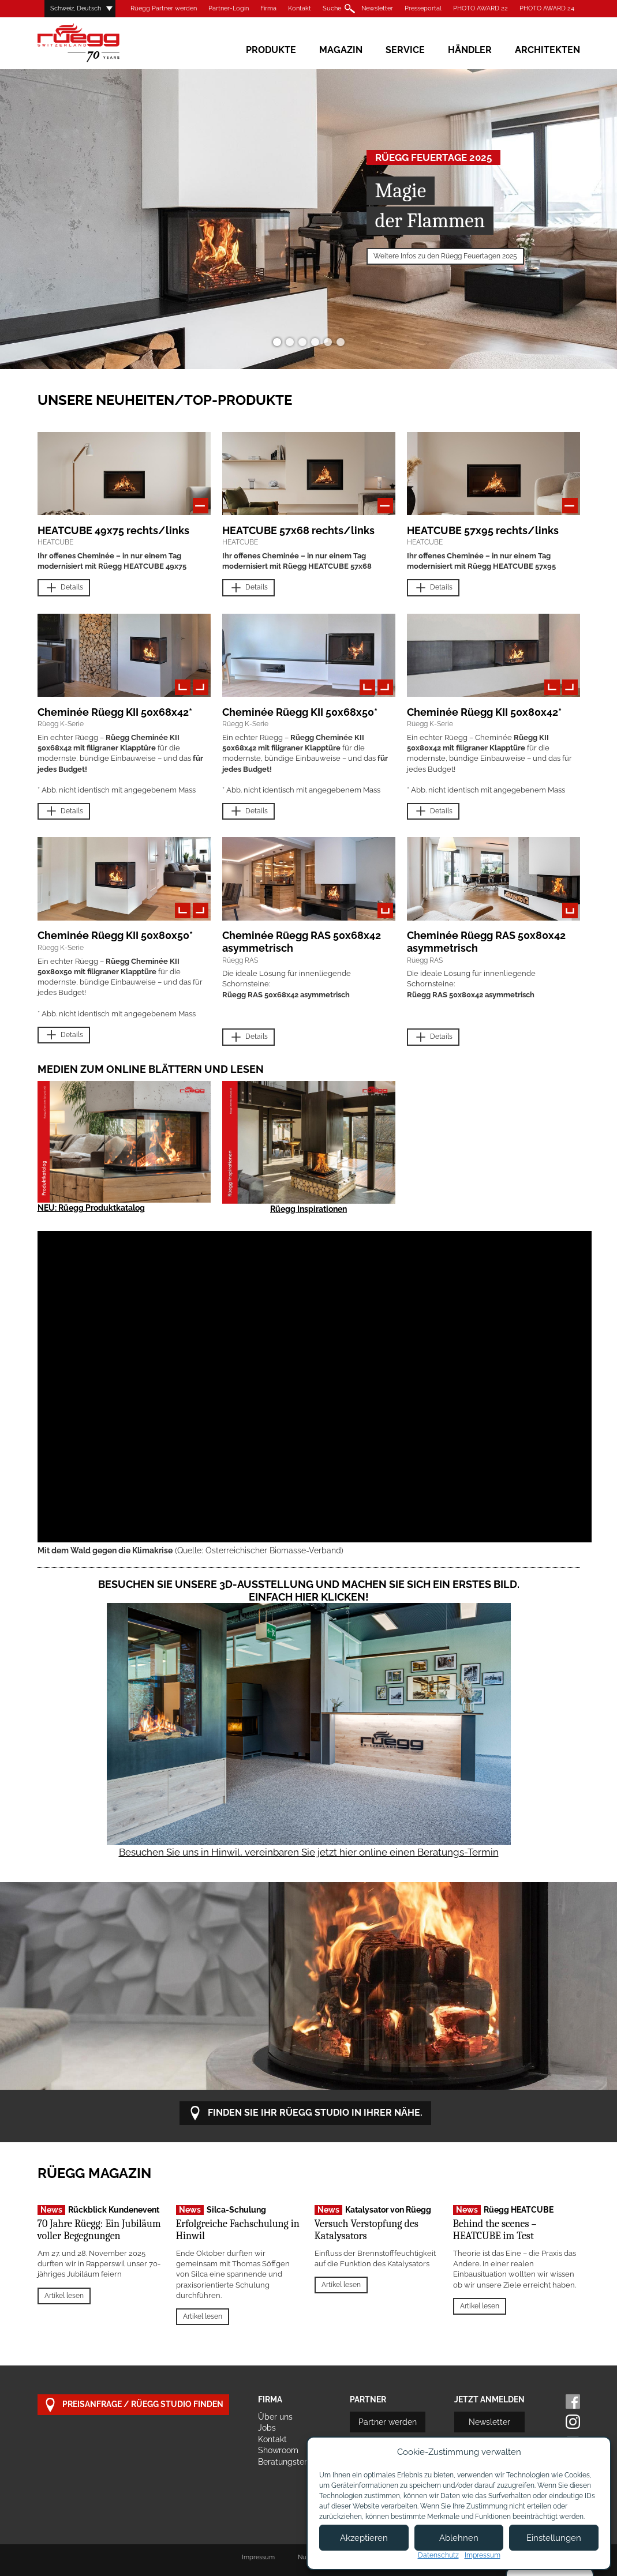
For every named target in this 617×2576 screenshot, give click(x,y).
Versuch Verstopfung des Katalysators (366, 2230)
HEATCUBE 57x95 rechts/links (483, 530)
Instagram (573, 2421)
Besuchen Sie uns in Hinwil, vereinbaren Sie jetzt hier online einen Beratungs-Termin (309, 1852)
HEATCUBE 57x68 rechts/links (298, 530)
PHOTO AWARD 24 (546, 8)
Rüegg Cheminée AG (95, 43)
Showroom (278, 2450)
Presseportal (423, 8)
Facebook (573, 2401)
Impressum (258, 2557)
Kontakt (299, 8)
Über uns (275, 2416)
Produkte (271, 49)
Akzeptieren (364, 2538)
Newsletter (377, 8)
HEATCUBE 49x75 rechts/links (113, 530)
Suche (332, 8)
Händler (470, 49)
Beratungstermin (289, 2461)
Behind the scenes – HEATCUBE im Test (495, 2230)
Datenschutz (438, 2555)
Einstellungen (553, 2538)
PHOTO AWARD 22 (480, 8)
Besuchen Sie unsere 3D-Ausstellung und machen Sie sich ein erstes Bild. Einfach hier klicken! (308, 1590)
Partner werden (387, 2422)
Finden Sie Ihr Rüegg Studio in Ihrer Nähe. (305, 2113)
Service (405, 49)
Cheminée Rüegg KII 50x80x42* (484, 712)
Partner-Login (228, 8)
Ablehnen (458, 2538)
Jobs (267, 2427)
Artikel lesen (64, 2296)
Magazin (340, 49)
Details (63, 588)
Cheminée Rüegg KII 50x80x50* (115, 935)
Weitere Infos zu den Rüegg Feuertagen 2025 (445, 256)
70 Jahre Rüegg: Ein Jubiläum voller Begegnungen (99, 2230)
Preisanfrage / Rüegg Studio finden (133, 2405)
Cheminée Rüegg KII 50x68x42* (115, 712)
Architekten (547, 49)
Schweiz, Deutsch (75, 8)
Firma (268, 8)
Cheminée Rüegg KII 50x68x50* (299, 712)
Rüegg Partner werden (163, 8)
